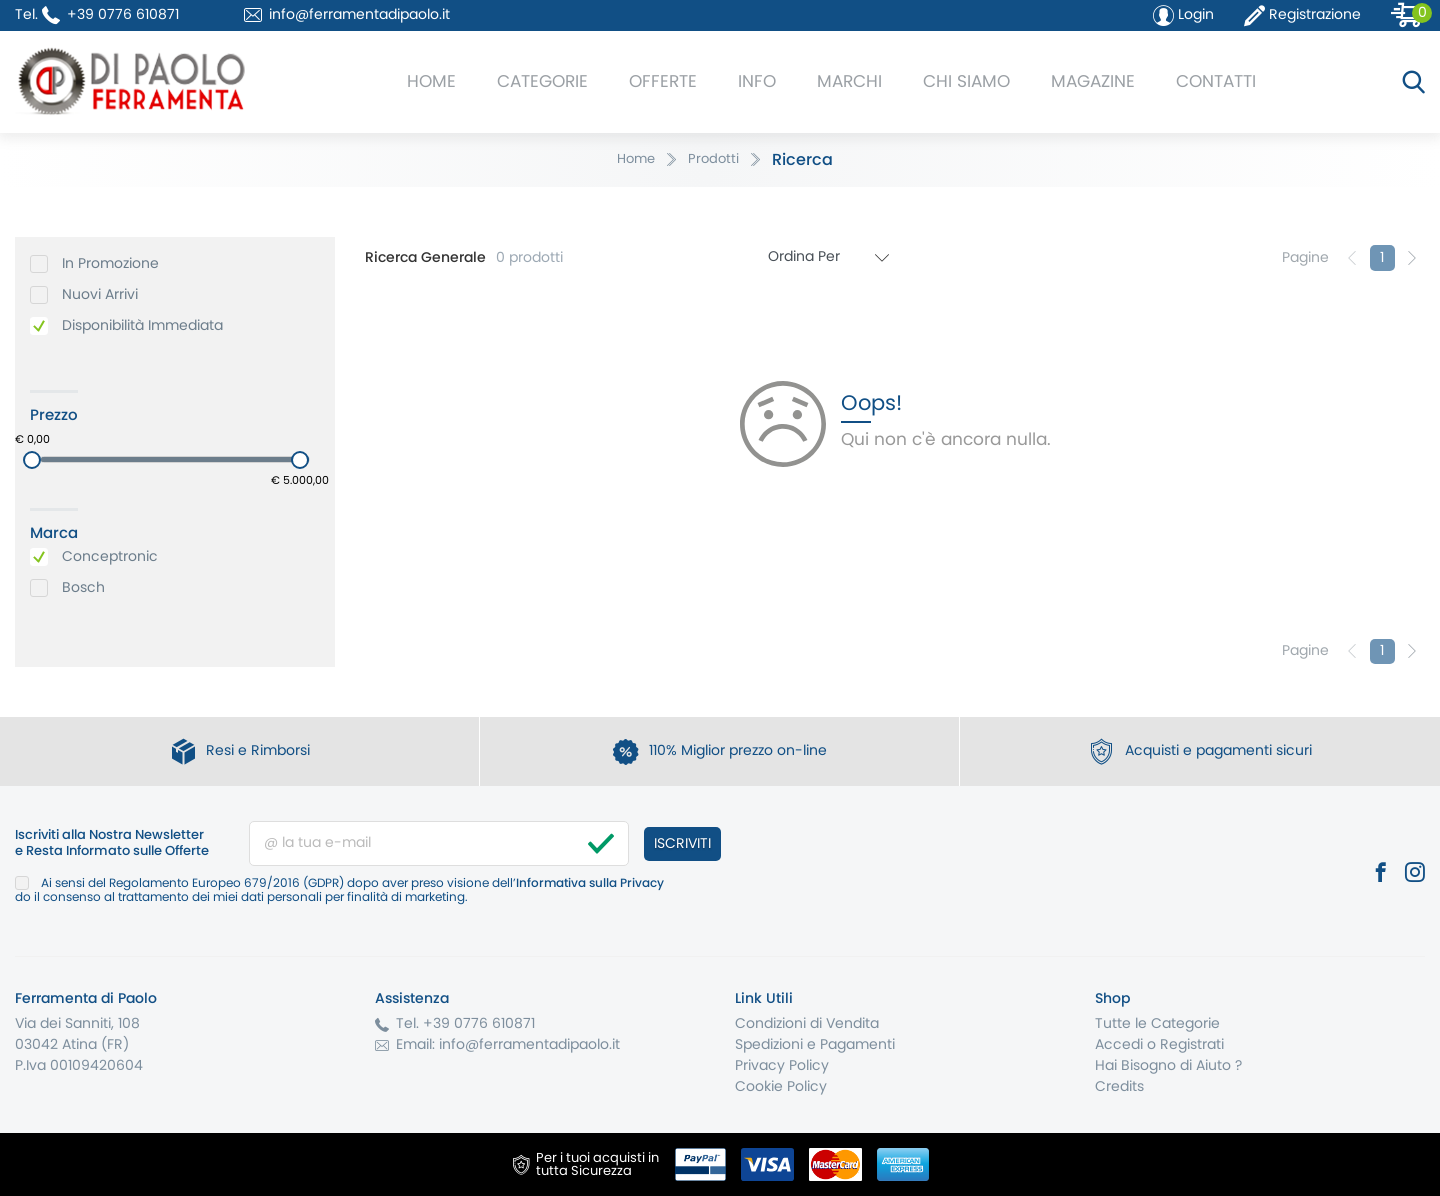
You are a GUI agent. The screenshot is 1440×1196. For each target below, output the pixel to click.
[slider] (32, 460)
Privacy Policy (782, 1066)
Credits (1119, 1087)
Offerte (663, 81)
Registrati (1192, 1045)
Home (431, 81)
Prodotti (713, 159)
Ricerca (802, 160)
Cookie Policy (781, 1087)
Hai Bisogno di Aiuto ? (1168, 1066)
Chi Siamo (966, 81)
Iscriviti (682, 844)
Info (757, 81)
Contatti (1216, 81)
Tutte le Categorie (1157, 1024)
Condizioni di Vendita (807, 1024)
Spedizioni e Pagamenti (815, 1045)
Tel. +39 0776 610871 (465, 1024)
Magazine (1093, 81)
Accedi (1119, 1045)
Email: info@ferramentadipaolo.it (508, 1045)
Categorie (542, 81)
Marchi (849, 81)
